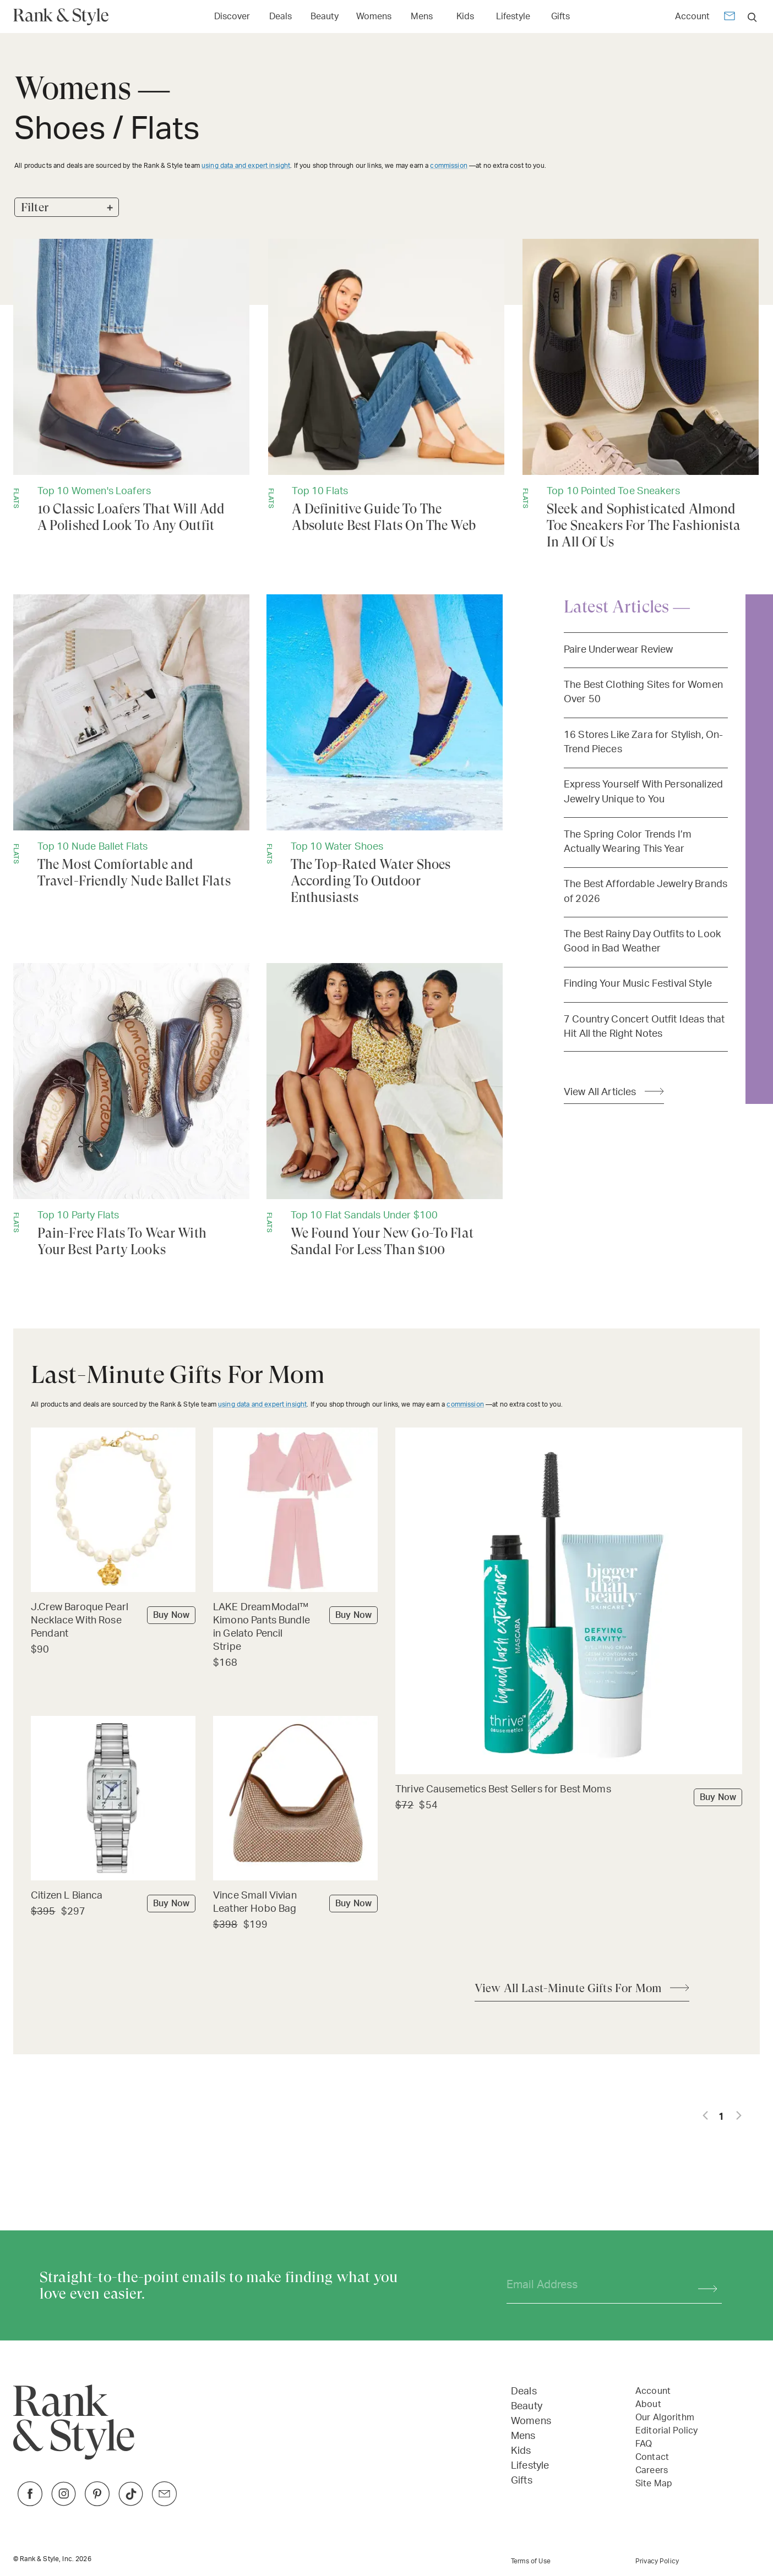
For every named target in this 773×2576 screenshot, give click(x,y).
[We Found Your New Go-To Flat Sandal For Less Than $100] (384, 1110)
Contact (652, 2457)
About (648, 2404)
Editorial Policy (666, 2430)
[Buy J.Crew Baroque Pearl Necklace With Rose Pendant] (113, 1621)
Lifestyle (530, 2466)
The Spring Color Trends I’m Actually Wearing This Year (628, 842)
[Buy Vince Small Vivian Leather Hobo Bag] (295, 1903)
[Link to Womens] (374, 15)
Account (692, 16)
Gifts (521, 2481)
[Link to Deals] (280, 15)
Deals (524, 2392)
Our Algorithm (664, 2417)
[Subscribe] (702, 2285)
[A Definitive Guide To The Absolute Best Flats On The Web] (386, 386)
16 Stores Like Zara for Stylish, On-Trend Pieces (643, 742)
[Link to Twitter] (164, 2503)
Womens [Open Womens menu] (373, 16)
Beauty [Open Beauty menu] (325, 16)
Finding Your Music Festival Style (638, 983)
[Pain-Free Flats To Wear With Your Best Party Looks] (131, 1110)
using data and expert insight (246, 165)
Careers (651, 2470)
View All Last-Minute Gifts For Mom (568, 1988)
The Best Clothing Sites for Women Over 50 (643, 692)
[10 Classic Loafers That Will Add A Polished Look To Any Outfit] (131, 386)
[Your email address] (592, 2285)
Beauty (526, 2406)
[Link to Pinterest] (97, 2503)
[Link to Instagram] (63, 2503)
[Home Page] (65, 16)
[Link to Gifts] (560, 15)
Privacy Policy (657, 2561)
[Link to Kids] (465, 15)
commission (448, 165)
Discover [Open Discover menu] (232, 16)
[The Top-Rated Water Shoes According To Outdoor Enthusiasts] (384, 750)
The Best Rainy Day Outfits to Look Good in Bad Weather (642, 941)
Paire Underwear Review (618, 649)
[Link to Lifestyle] (513, 15)
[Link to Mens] (421, 15)
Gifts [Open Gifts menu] (560, 16)
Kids (521, 2451)
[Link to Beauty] (324, 15)
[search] (752, 16)
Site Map (653, 2483)
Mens (523, 2436)
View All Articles (600, 1092)
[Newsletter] (729, 17)
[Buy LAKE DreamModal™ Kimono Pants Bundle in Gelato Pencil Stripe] (295, 1628)
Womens (531, 2421)
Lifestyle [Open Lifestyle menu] (513, 16)
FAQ (643, 2444)
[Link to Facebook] (30, 2503)
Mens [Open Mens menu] (422, 16)
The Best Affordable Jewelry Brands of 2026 (645, 891)
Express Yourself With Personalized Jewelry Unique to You (643, 791)
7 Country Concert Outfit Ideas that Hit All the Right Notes (644, 1026)
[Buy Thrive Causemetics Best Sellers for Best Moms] (568, 1790)
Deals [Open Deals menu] (280, 16)
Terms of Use (531, 2561)
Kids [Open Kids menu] (465, 16)
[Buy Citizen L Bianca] (113, 1896)
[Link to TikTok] (130, 2503)
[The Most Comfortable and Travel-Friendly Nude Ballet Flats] (131, 741)
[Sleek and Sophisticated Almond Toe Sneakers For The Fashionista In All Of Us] (640, 394)
